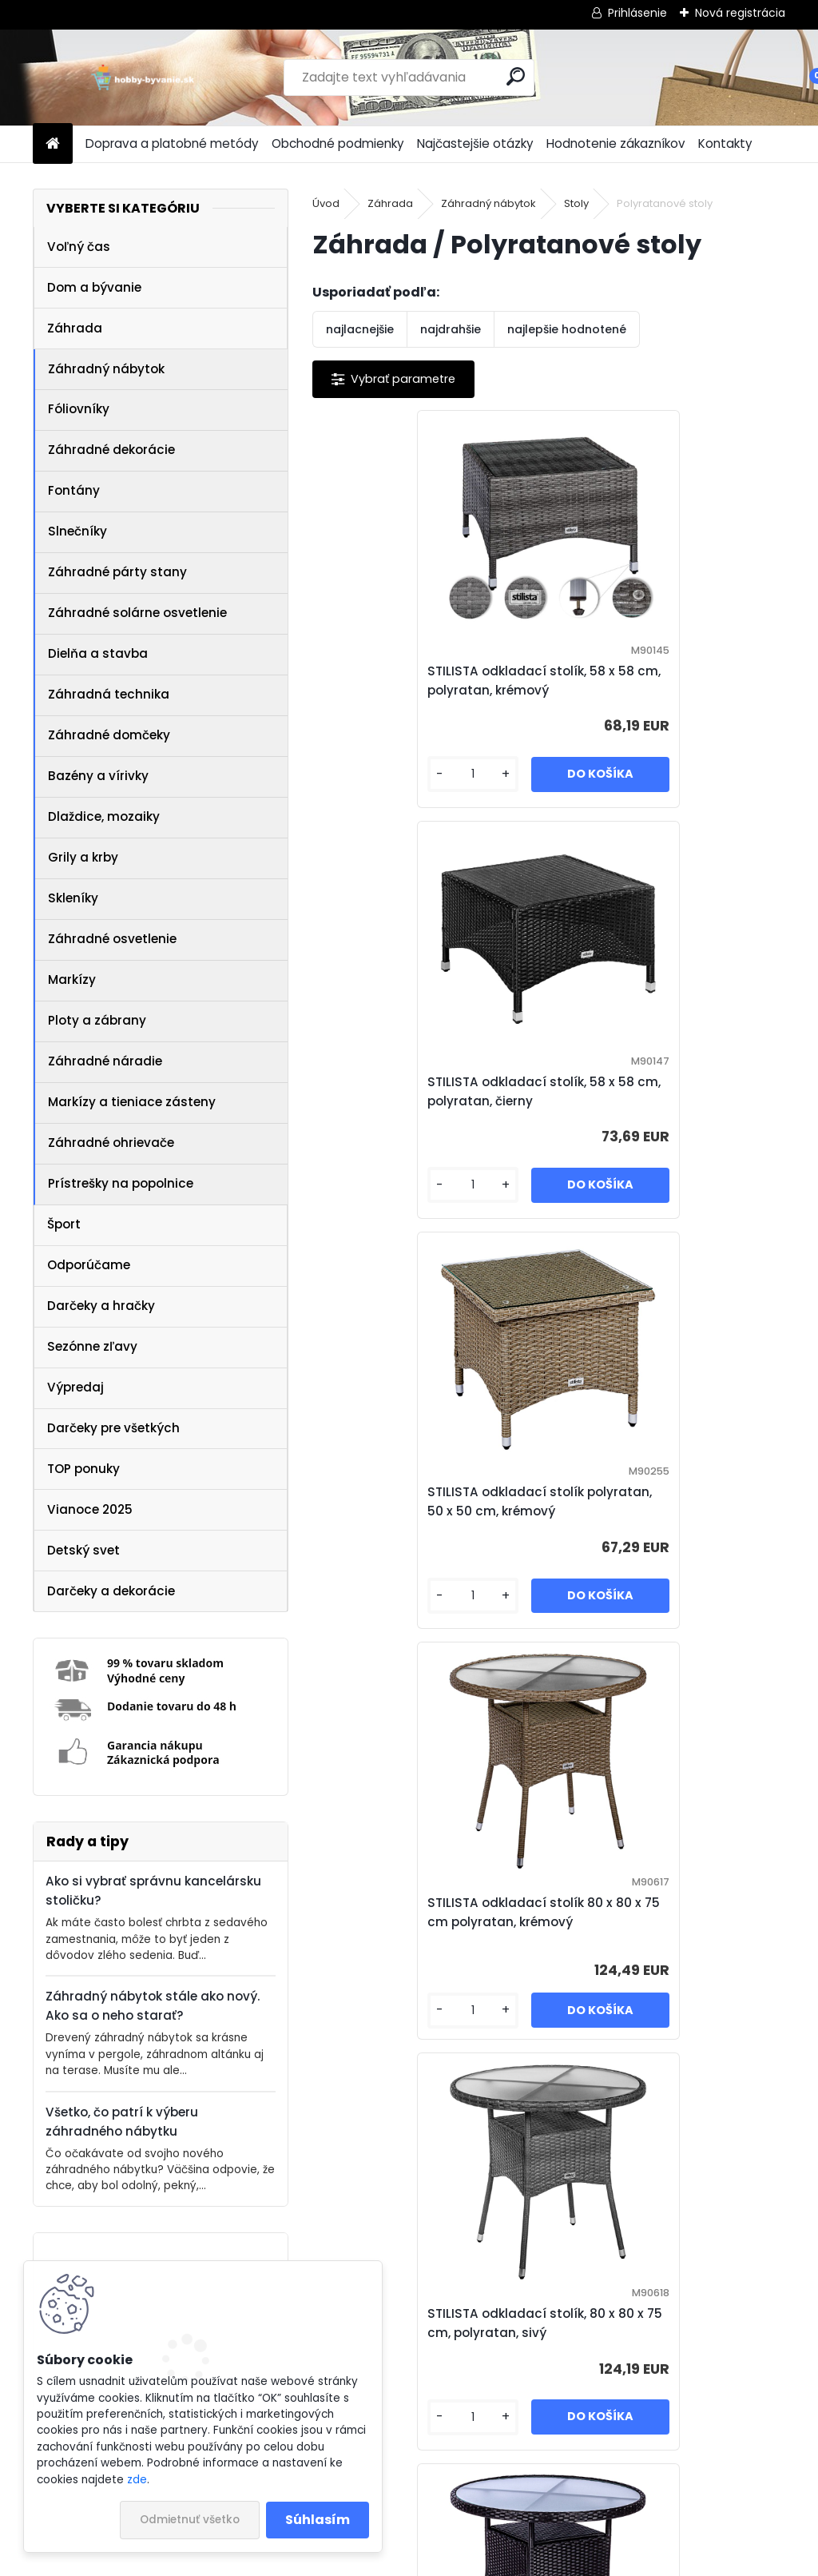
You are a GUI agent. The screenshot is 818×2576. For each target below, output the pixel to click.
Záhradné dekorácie (111, 449)
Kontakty (725, 143)
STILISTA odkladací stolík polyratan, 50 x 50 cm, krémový (428, 1091)
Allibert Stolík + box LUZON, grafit (530, 2323)
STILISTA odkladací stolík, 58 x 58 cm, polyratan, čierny (659, 681)
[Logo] (142, 77)
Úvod (326, 203)
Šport (64, 1224)
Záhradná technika (108, 694)
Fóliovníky (78, 408)
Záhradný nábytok (106, 368)
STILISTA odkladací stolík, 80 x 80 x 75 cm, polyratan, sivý (424, 1501)
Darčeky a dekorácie (111, 1591)
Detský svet (83, 1550)
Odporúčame (88, 1264)
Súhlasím (317, 2519)
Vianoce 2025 (90, 1509)
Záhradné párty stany (117, 571)
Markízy (72, 979)
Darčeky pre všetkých (113, 1427)
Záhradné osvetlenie (112, 938)
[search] (515, 76)
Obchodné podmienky (338, 143)
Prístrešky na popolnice (120, 1183)
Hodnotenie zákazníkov (615, 143)
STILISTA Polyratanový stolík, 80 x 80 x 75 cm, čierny (664, 1501)
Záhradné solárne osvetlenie (137, 612)
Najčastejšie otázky (475, 143)
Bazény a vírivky (98, 775)
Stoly (576, 203)
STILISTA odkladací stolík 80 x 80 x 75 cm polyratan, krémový (662, 1091)
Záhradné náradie (105, 1061)
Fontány (74, 490)
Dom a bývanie (94, 287)
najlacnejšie (360, 329)
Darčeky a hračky (101, 1305)
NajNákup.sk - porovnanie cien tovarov (403, 2511)
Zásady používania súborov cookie (645, 2511)
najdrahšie (450, 329)
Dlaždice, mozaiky (104, 816)
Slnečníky (77, 531)
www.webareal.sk (473, 2561)
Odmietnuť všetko (190, 2519)
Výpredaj (75, 1387)
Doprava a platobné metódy (172, 143)
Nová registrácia (740, 13)
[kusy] (367, 779)
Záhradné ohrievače (111, 1142)
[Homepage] (53, 144)
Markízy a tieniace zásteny (132, 1101)
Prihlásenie (637, 13)
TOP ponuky (83, 1468)
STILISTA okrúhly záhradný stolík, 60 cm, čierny (412, 1912)
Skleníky (73, 898)
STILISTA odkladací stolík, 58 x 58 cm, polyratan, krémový (424, 681)
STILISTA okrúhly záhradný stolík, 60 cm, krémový (647, 1912)
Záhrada (74, 328)
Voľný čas (78, 246)
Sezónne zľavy (92, 1346)
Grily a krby (83, 857)
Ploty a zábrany (97, 1020)
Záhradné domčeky (109, 735)
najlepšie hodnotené (566, 329)
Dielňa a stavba (98, 653)
